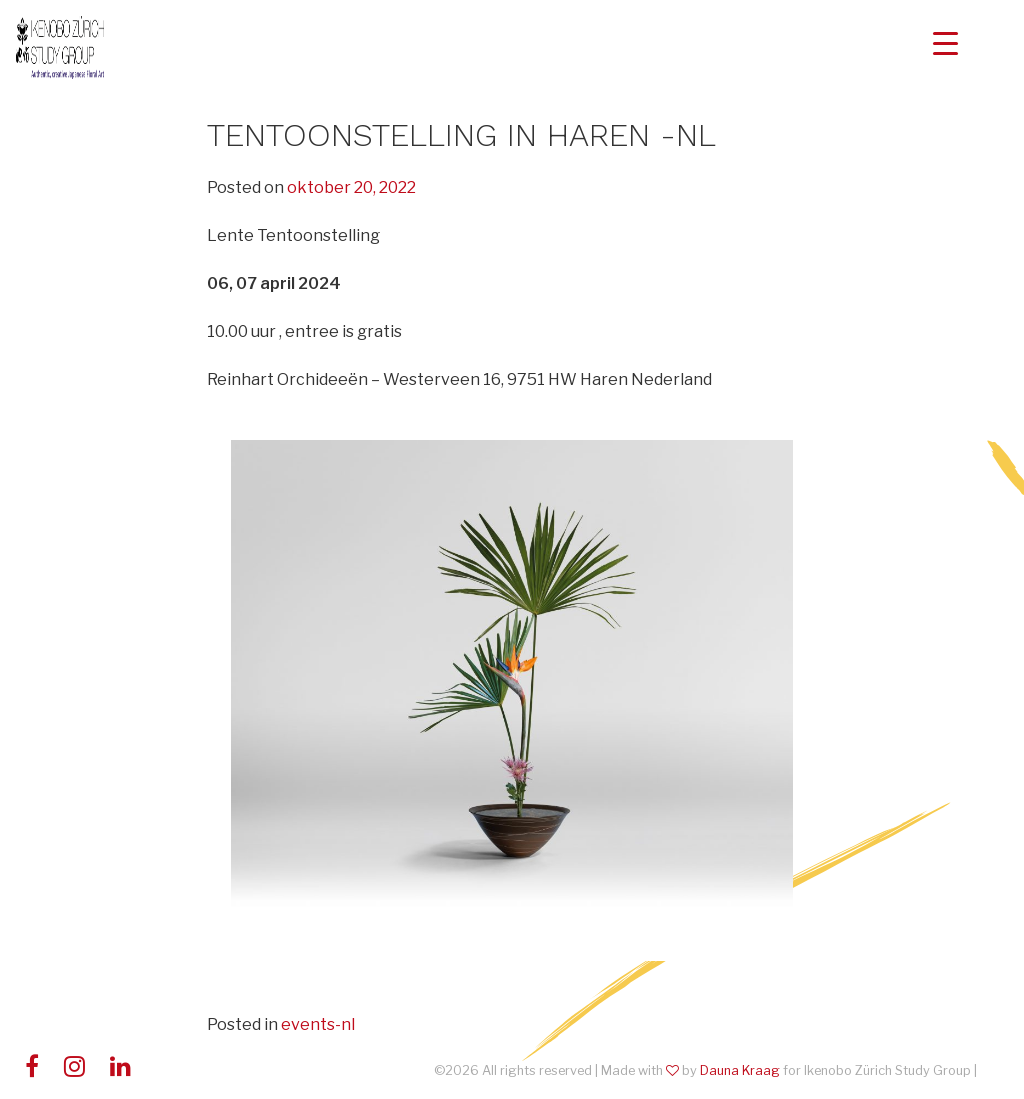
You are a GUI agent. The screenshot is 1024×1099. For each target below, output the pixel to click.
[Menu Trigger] (945, 42)
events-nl (318, 1024)
